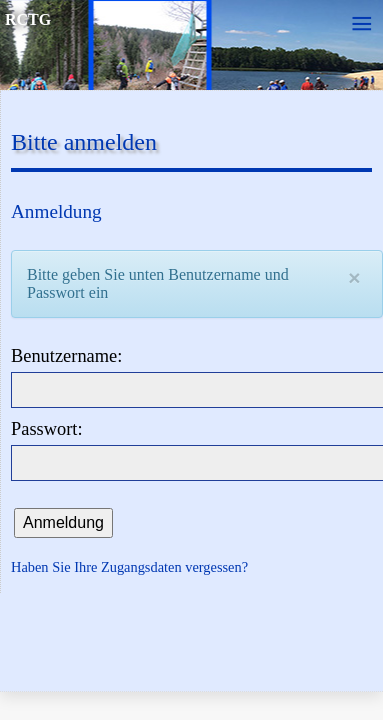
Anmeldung (63, 522)
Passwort (44, 429)
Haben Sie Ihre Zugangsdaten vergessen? (129, 567)
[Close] (354, 277)
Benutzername (64, 356)
